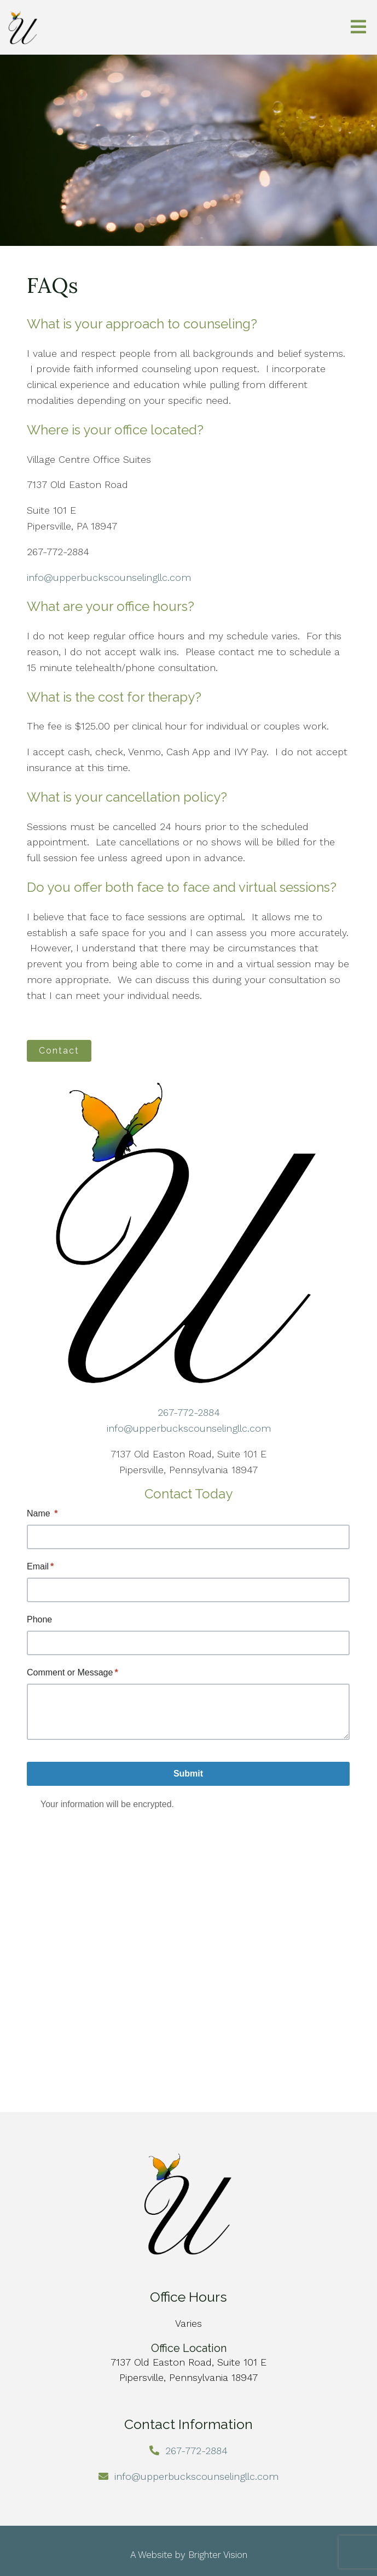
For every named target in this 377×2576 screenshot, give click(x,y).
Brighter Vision (217, 2554)
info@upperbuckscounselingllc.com (109, 577)
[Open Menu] (358, 27)
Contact (59, 1050)
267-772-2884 (189, 1412)
